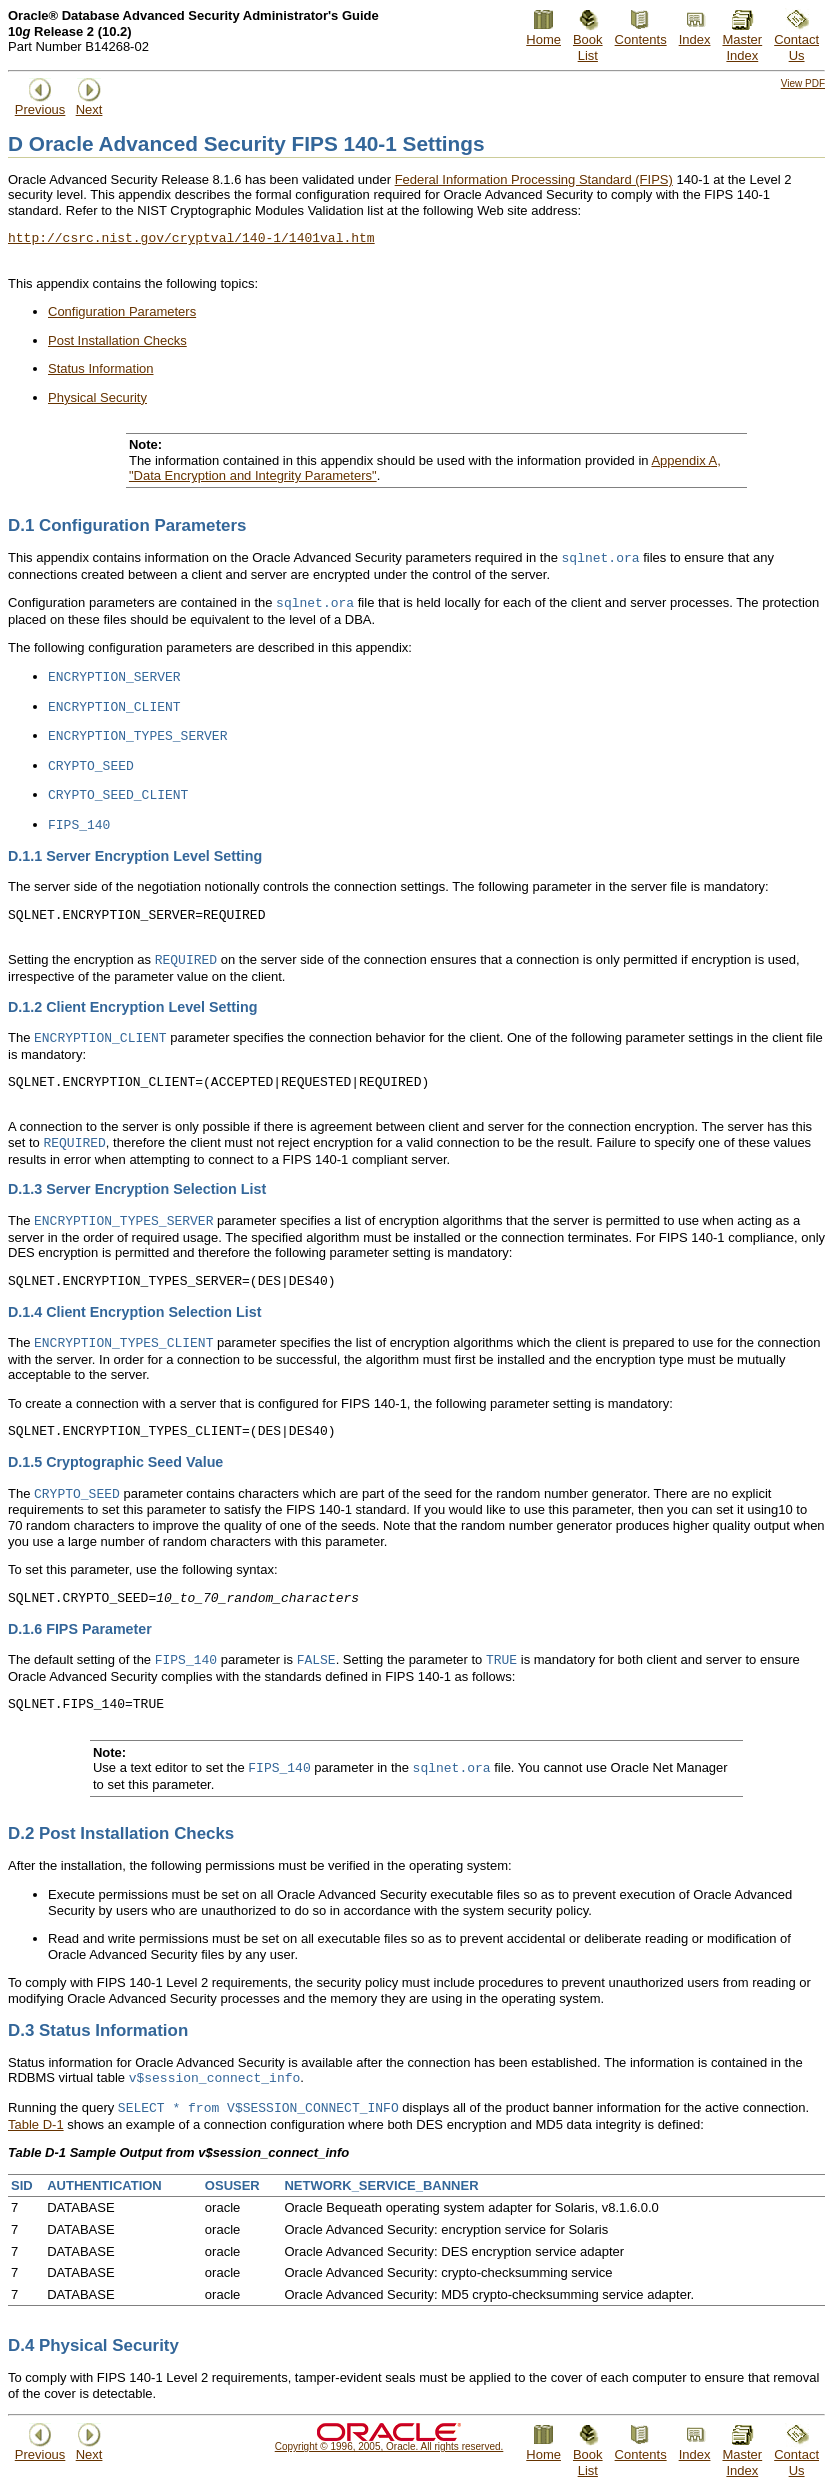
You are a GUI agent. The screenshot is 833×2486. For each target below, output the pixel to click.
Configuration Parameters (122, 311)
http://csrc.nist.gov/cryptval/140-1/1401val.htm (191, 238)
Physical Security (97, 397)
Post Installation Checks (117, 340)
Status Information (101, 368)
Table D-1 (36, 2124)
